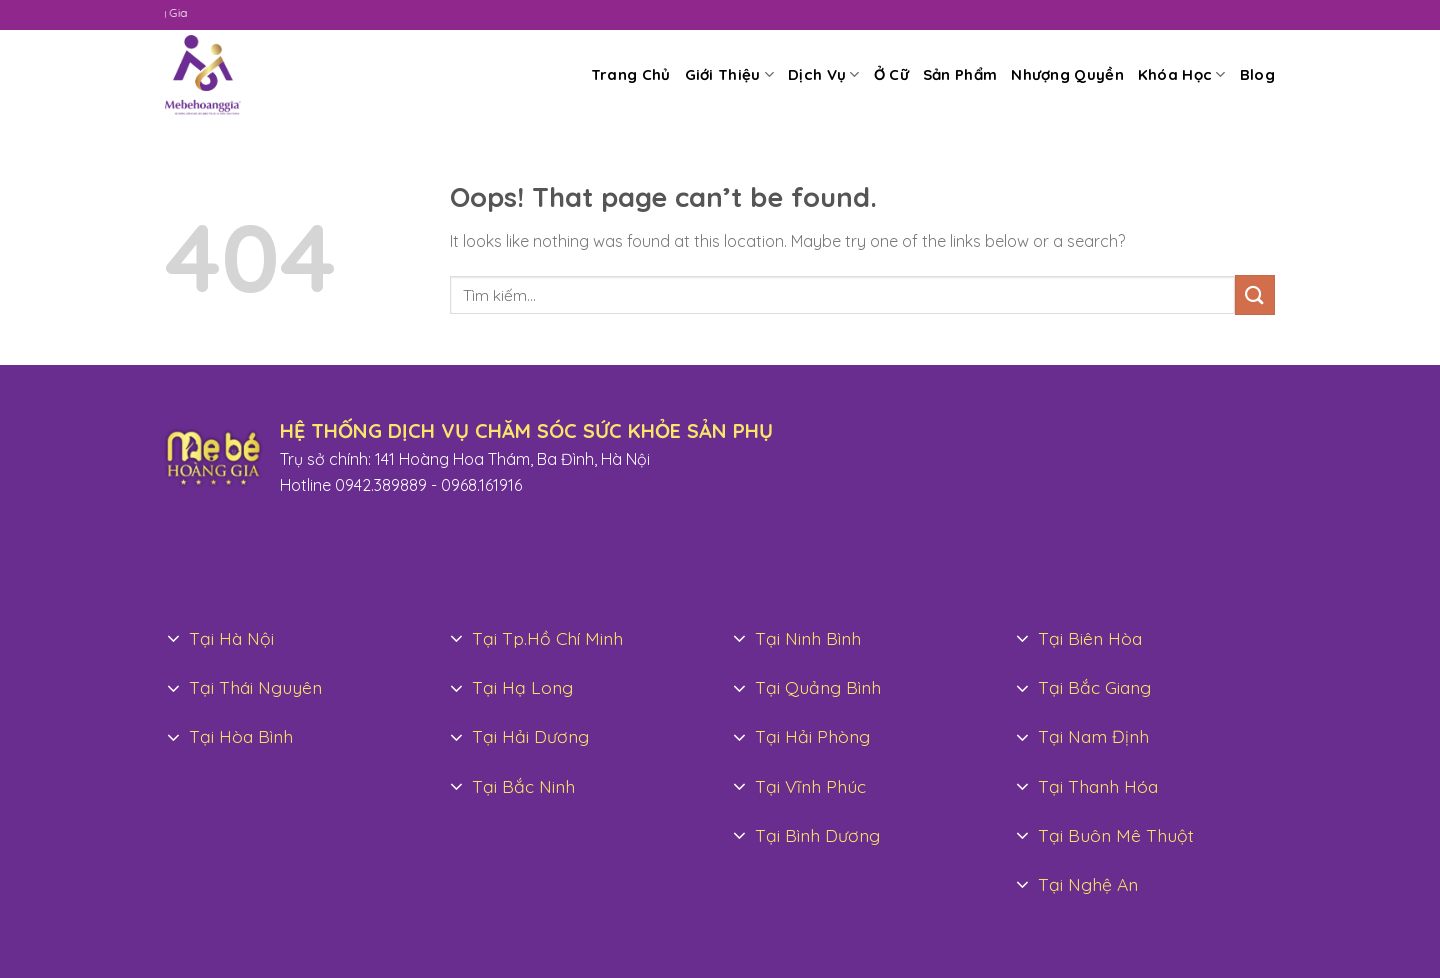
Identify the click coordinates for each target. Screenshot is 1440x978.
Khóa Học (1182, 75)
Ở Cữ (891, 74)
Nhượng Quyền (1067, 74)
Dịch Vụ (824, 75)
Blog (1257, 74)
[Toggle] (174, 639)
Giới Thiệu (730, 75)
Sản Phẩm (960, 74)
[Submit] (1255, 294)
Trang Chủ (631, 74)
